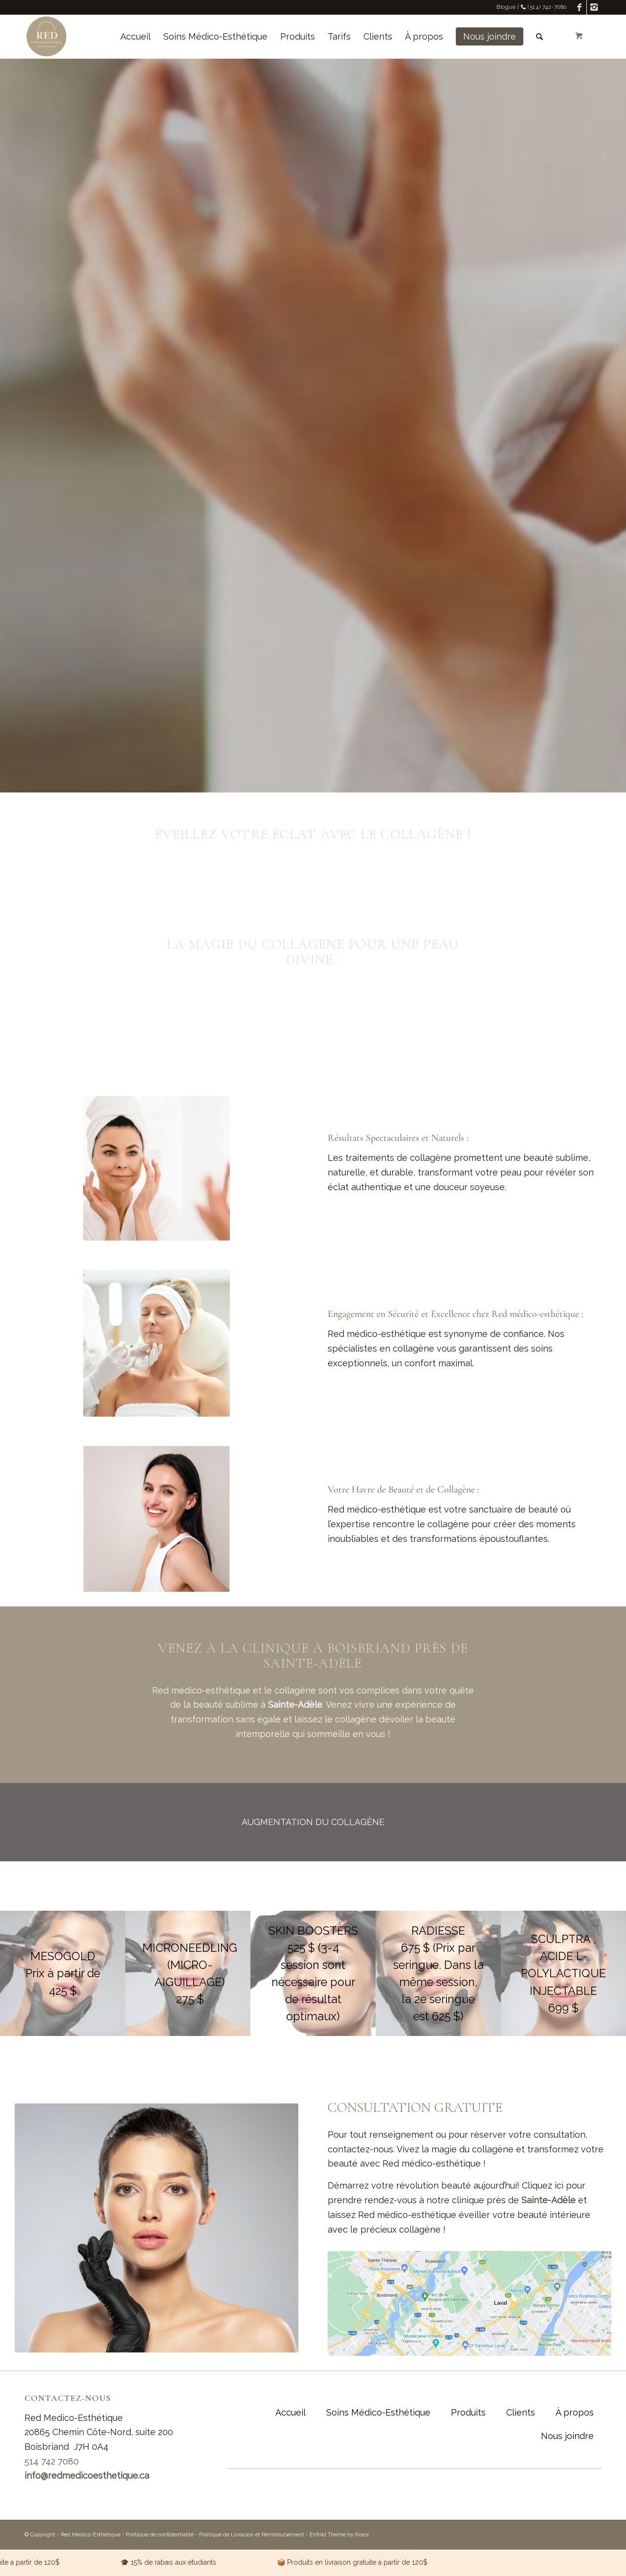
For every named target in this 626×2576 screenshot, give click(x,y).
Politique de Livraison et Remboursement (251, 2534)
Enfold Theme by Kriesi (339, 2534)
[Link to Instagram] (594, 7)
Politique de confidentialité (160, 2534)
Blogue (505, 7)
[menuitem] (135, 37)
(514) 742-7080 (544, 7)
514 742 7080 (51, 2461)
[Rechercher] (539, 37)
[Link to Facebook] (579, 7)
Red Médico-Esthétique (90, 2534)
